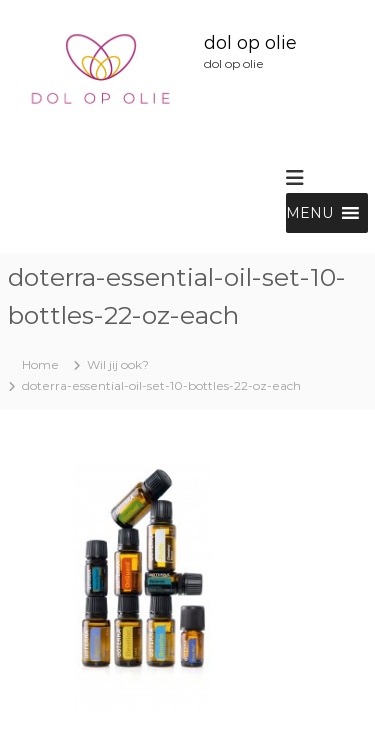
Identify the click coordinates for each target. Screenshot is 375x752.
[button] (309, 213)
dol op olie (250, 43)
